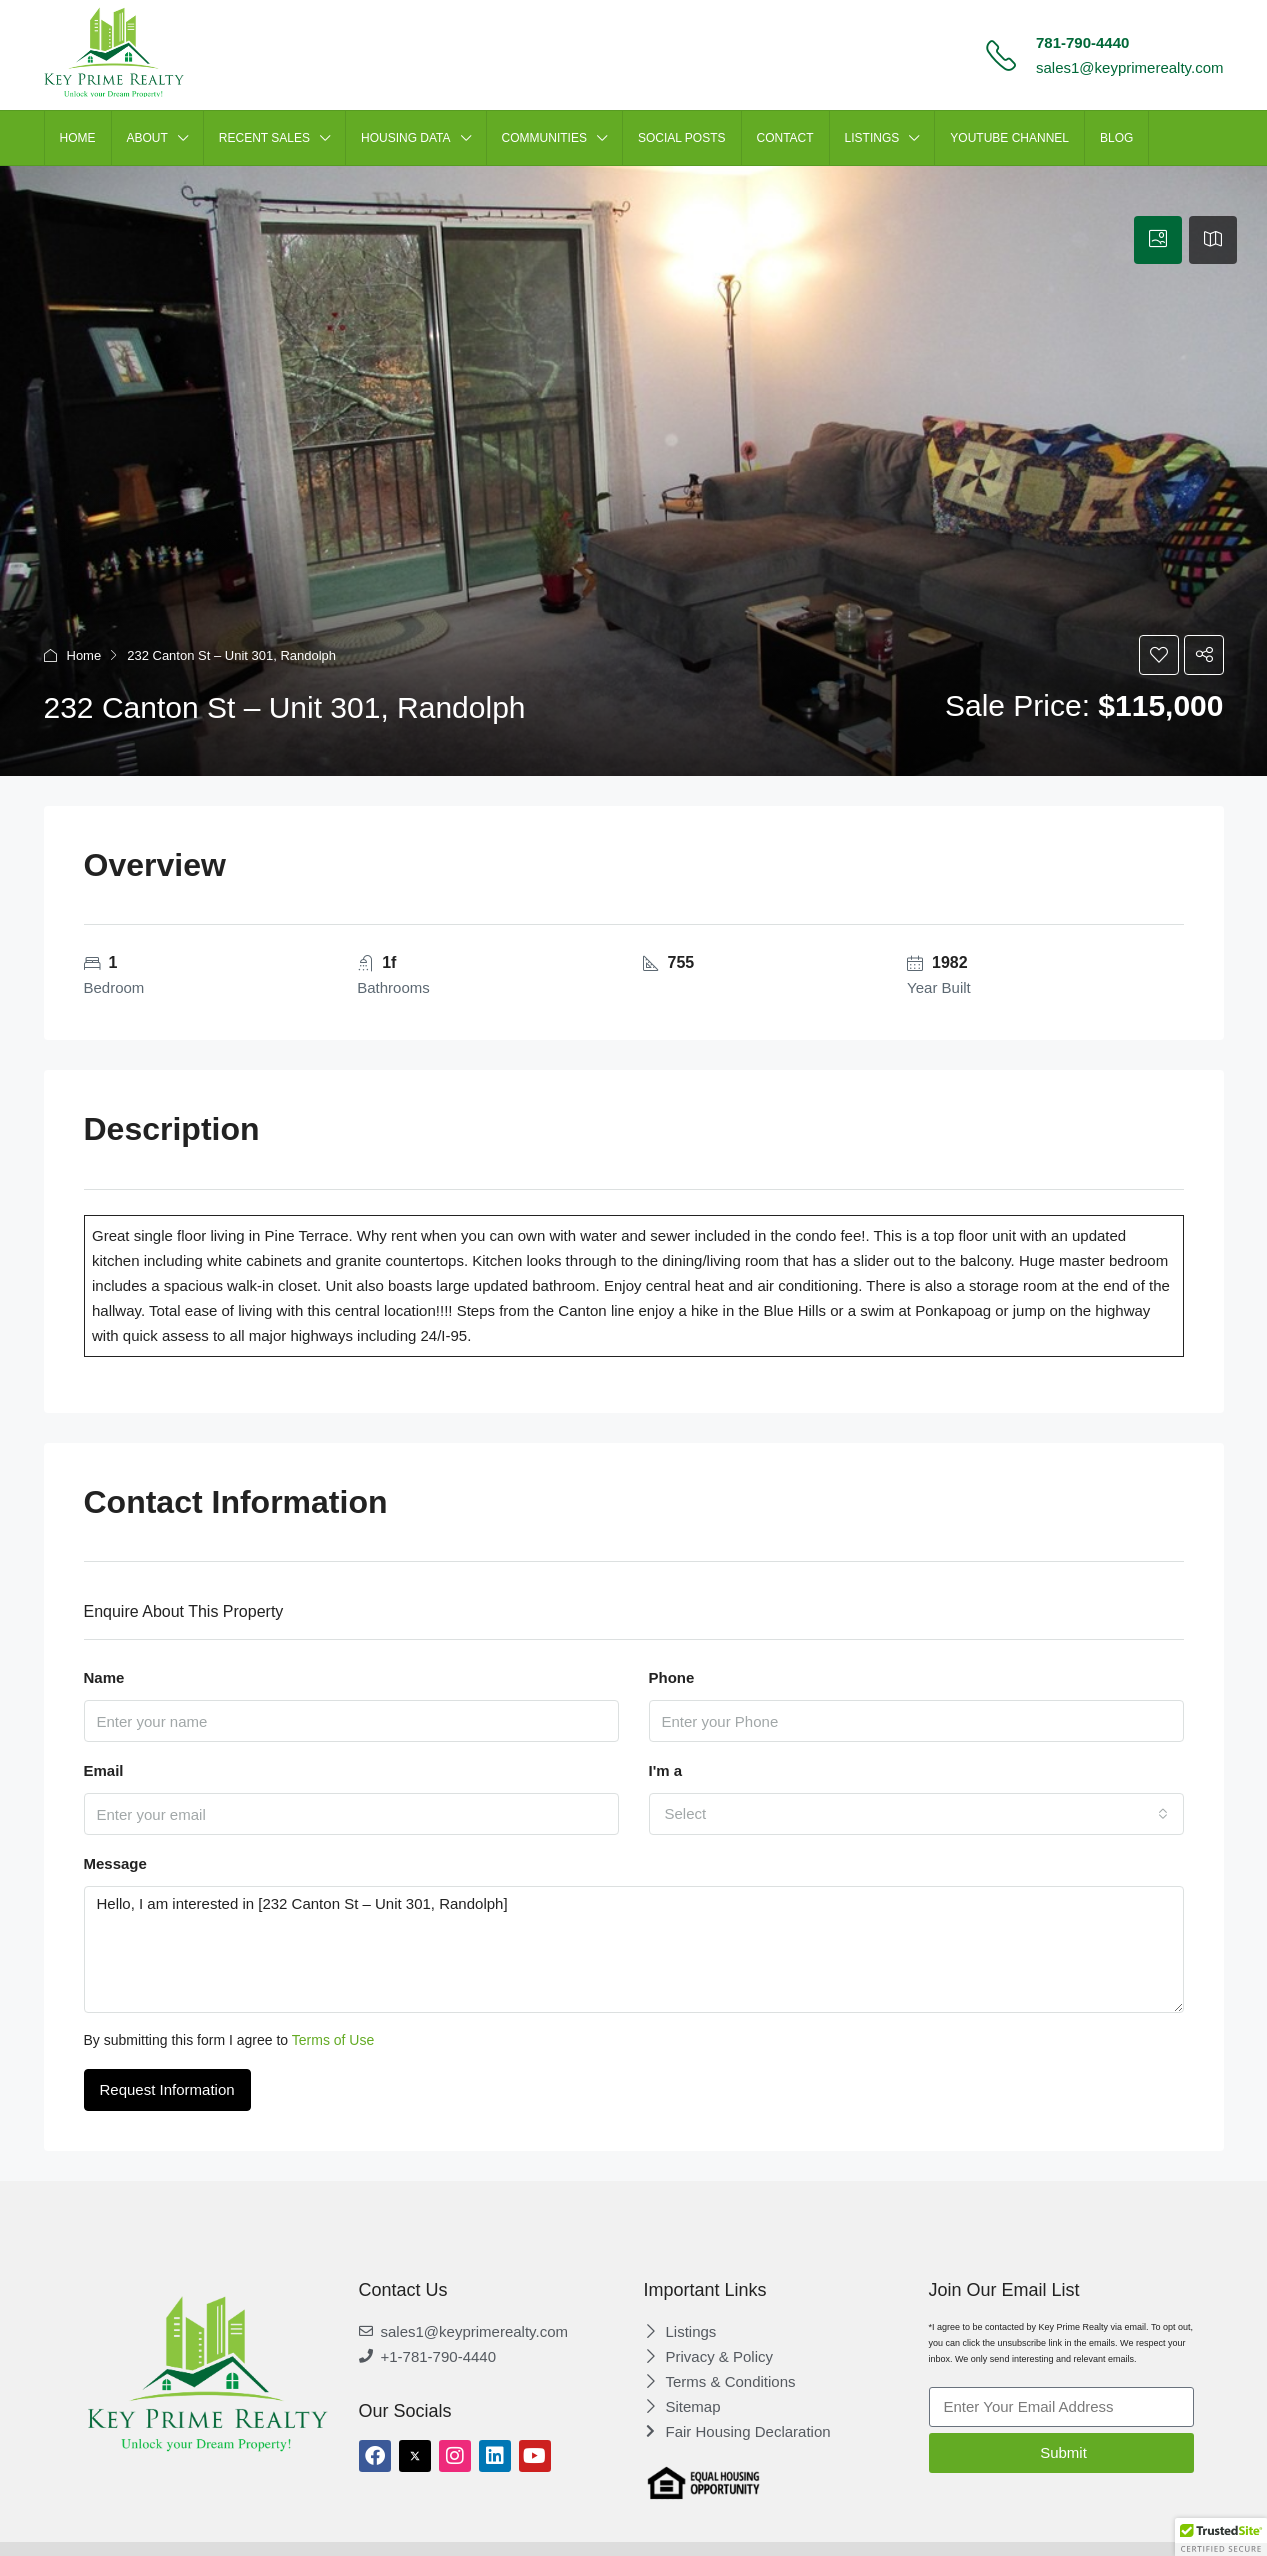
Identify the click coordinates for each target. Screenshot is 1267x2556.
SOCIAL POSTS (682, 138)
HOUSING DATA (406, 138)
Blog (1116, 138)
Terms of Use (333, 2040)
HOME (78, 138)
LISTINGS (872, 138)
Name (104, 1677)
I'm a (666, 1770)
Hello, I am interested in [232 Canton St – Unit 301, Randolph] (634, 1949)
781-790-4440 (1082, 42)
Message (115, 1863)
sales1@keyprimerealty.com (1130, 67)
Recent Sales (264, 138)
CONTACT (785, 138)
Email (104, 1770)
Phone (672, 1677)
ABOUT (147, 138)
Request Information (167, 2089)
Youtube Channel (1009, 138)
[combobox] (916, 1814)
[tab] (1158, 240)
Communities (544, 138)
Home (84, 655)
